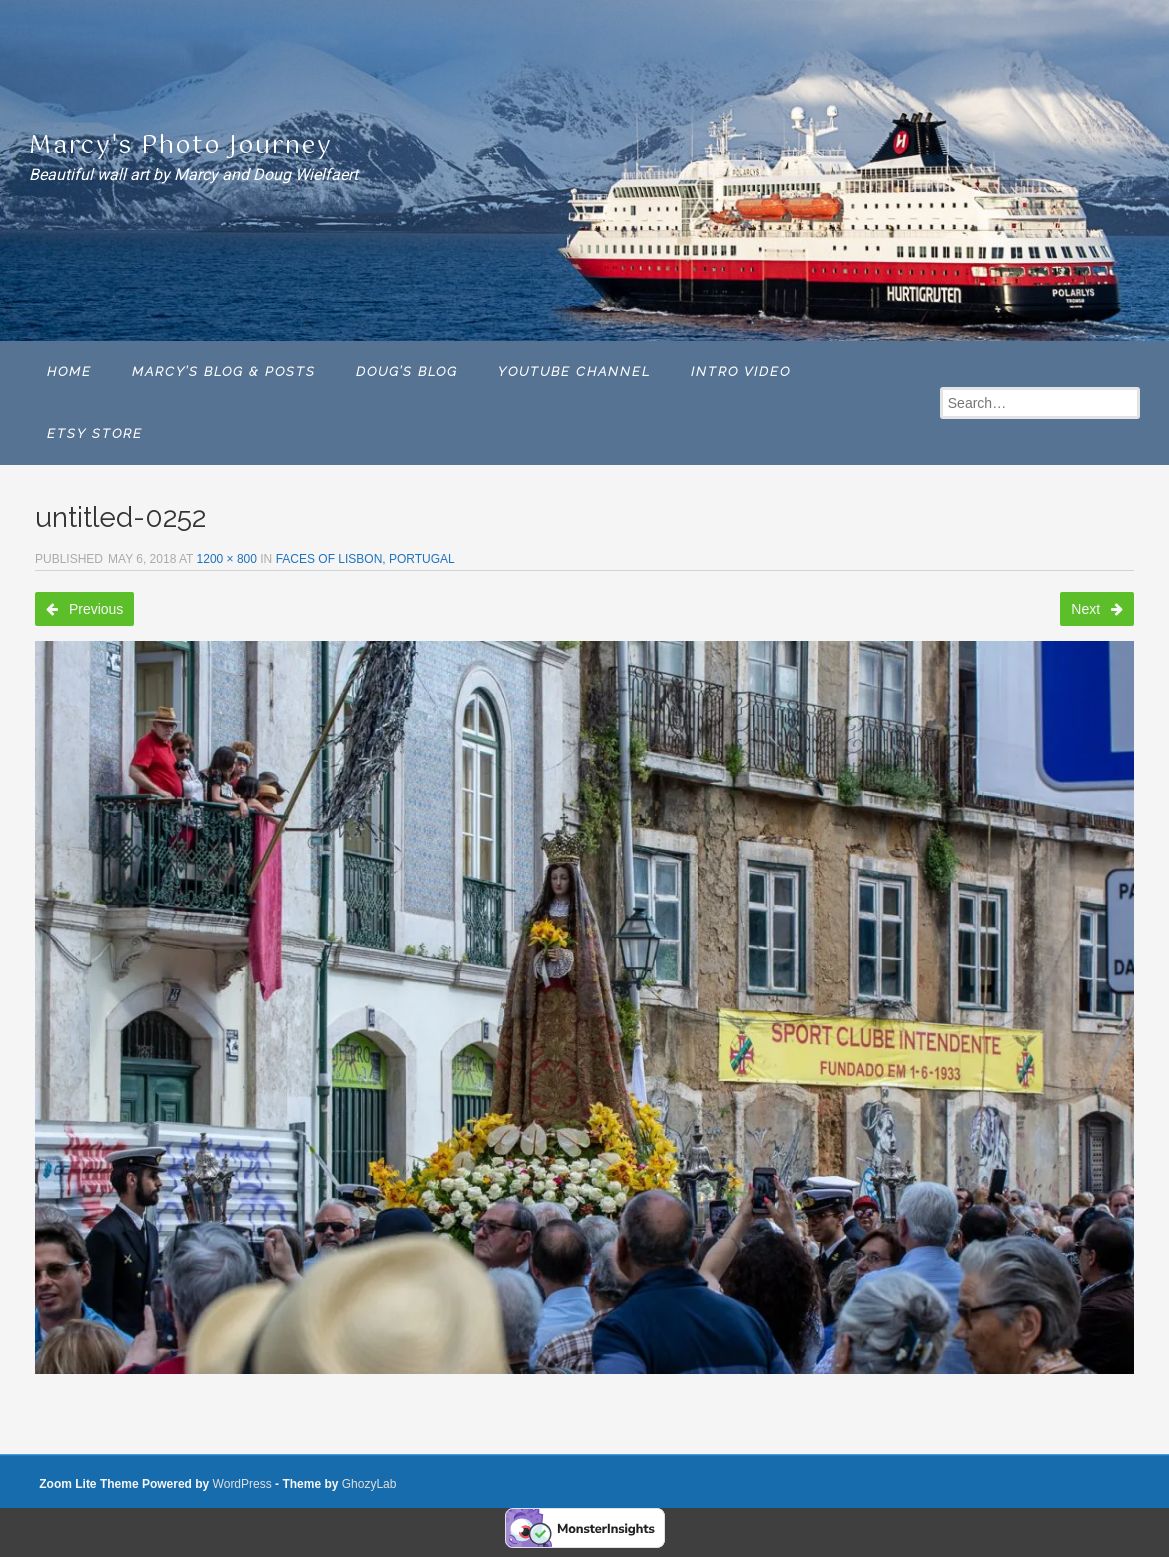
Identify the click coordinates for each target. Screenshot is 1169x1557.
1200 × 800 (227, 559)
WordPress (242, 1484)
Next (1097, 609)
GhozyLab (369, 1484)
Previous (84, 609)
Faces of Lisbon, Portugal (365, 559)
